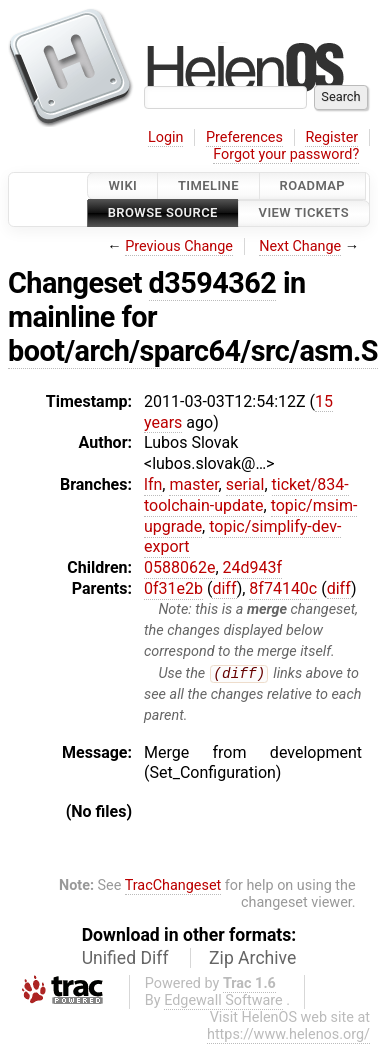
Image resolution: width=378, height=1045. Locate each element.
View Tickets (304, 213)
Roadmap (313, 185)
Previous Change (179, 246)
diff (224, 588)
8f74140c (283, 588)
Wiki (122, 185)
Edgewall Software (223, 1001)
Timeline (208, 185)
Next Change (300, 246)
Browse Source (163, 213)
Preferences (244, 137)
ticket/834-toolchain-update (246, 495)
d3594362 (213, 283)
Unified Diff (125, 959)
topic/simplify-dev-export (242, 537)
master (193, 484)
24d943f (253, 567)
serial (245, 484)
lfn (153, 484)
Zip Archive (252, 959)
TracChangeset (173, 885)
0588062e (179, 567)
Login (166, 137)
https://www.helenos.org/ (288, 1035)
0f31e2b (173, 588)
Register (331, 137)
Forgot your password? (286, 154)
